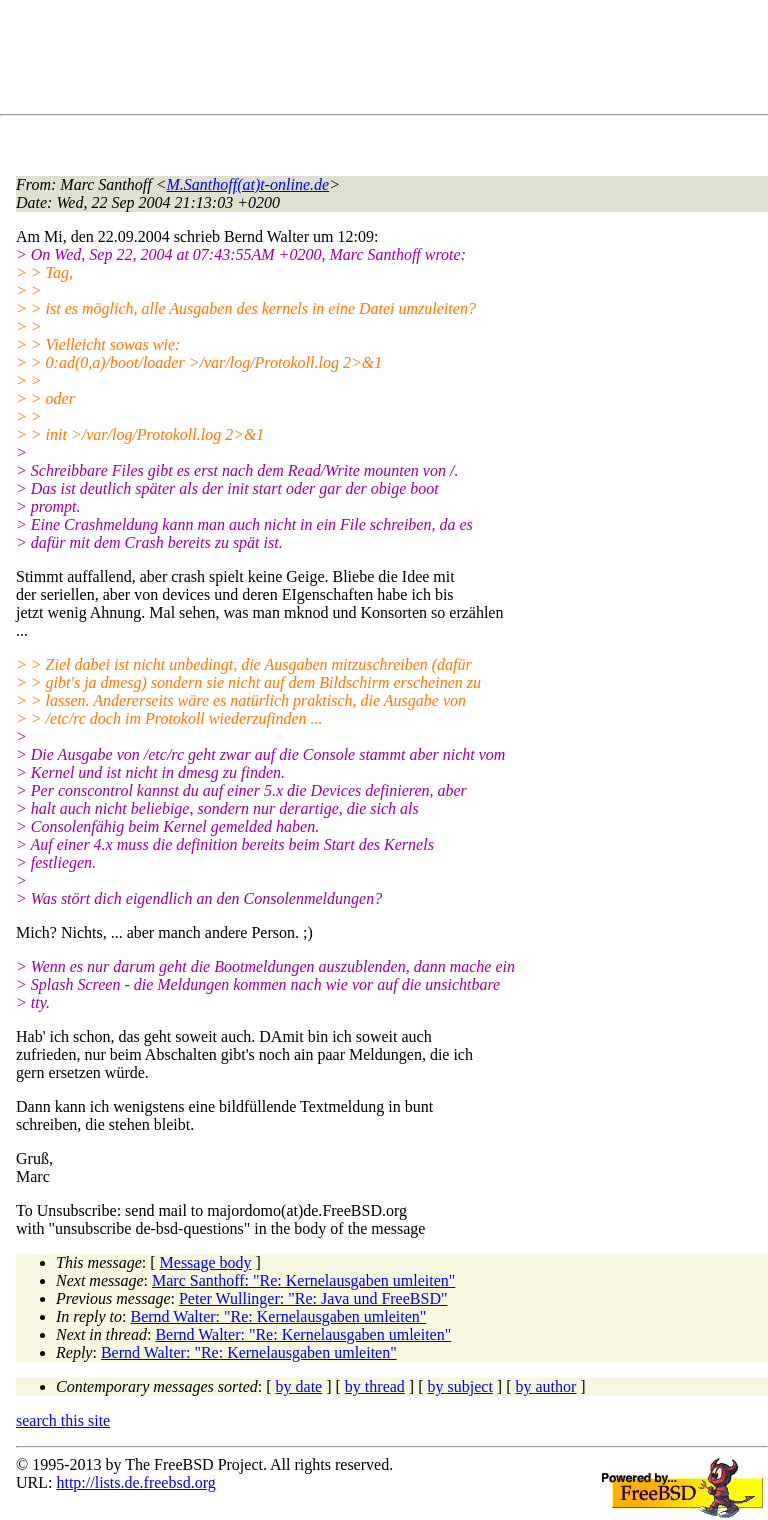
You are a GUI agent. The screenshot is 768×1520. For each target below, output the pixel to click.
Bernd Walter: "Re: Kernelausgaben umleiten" (279, 1316)
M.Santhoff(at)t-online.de (248, 184)
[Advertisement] (380, 61)
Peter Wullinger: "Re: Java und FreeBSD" (313, 1298)
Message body (206, 1262)
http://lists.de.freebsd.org (135, 1482)
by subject (460, 1386)
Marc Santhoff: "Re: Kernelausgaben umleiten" (303, 1280)
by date (299, 1386)
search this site (63, 1420)
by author (545, 1386)
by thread (375, 1386)
